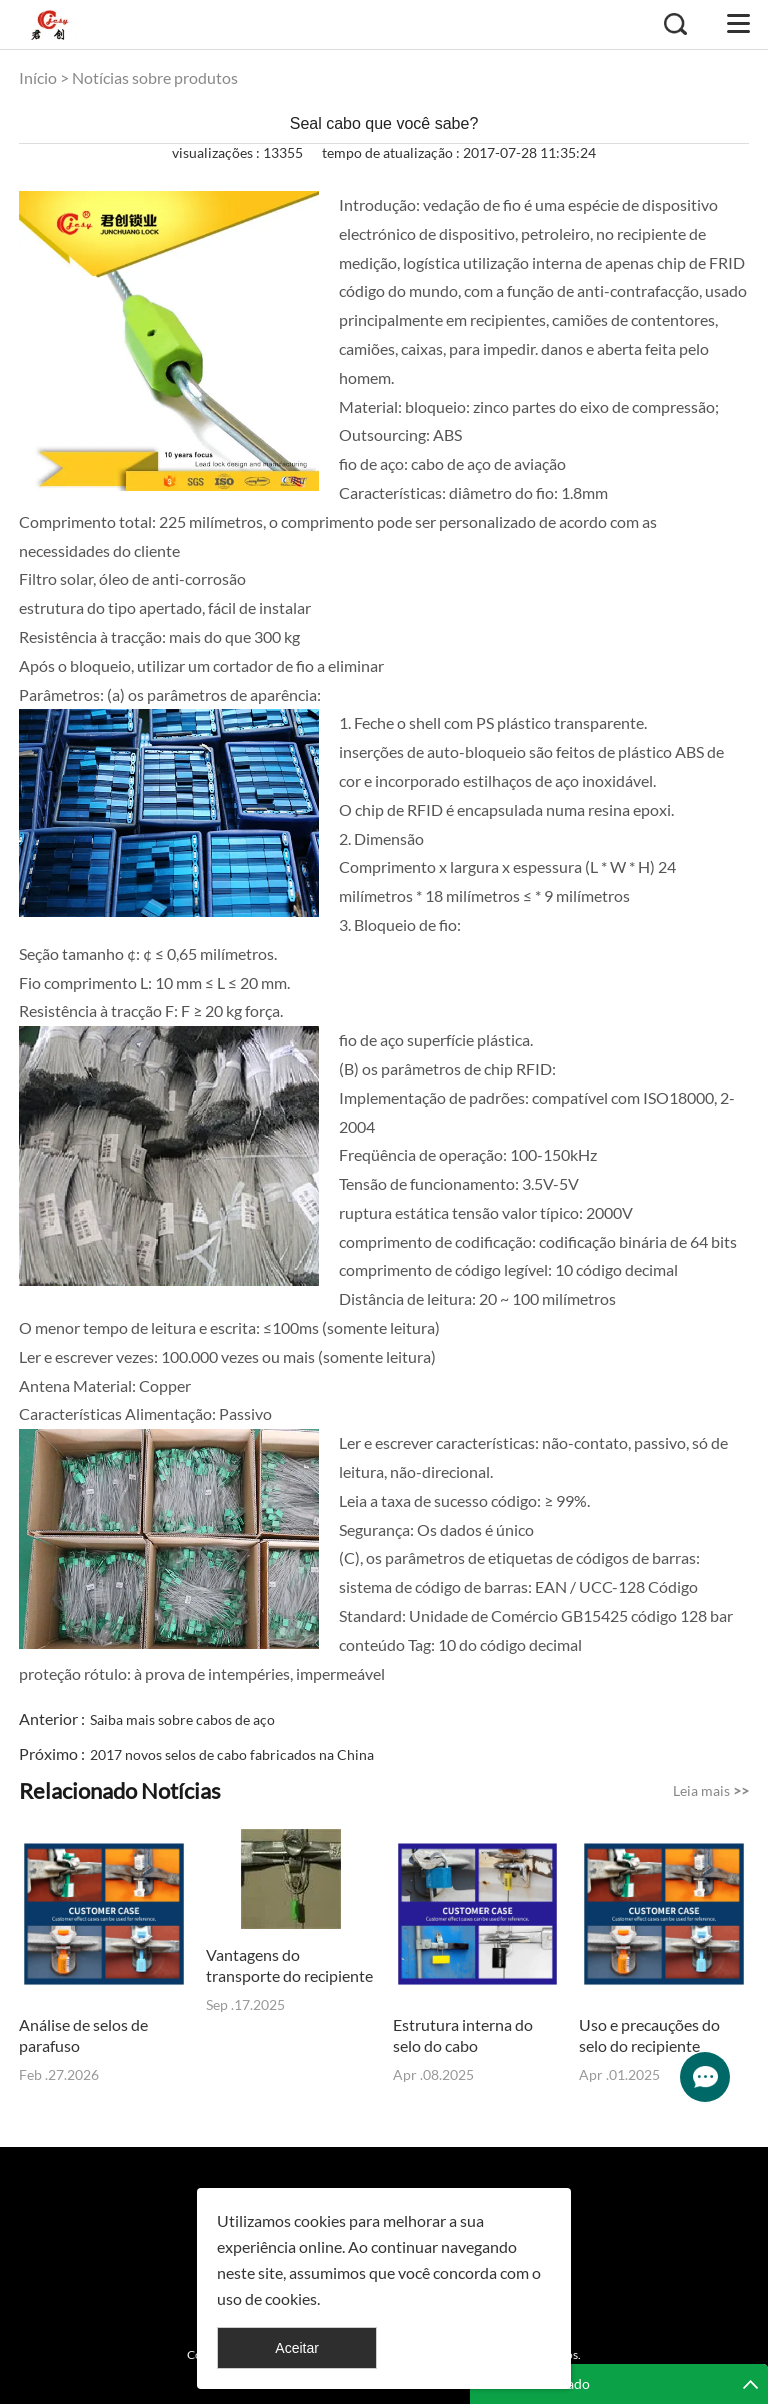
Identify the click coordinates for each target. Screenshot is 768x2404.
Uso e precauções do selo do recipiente (649, 2035)
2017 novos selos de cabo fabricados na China (232, 1754)
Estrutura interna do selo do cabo (463, 2035)
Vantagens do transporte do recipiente (289, 1965)
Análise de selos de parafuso (83, 2035)
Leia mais (711, 1790)
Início (38, 77)
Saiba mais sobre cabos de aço (182, 1719)
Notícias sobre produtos (155, 77)
